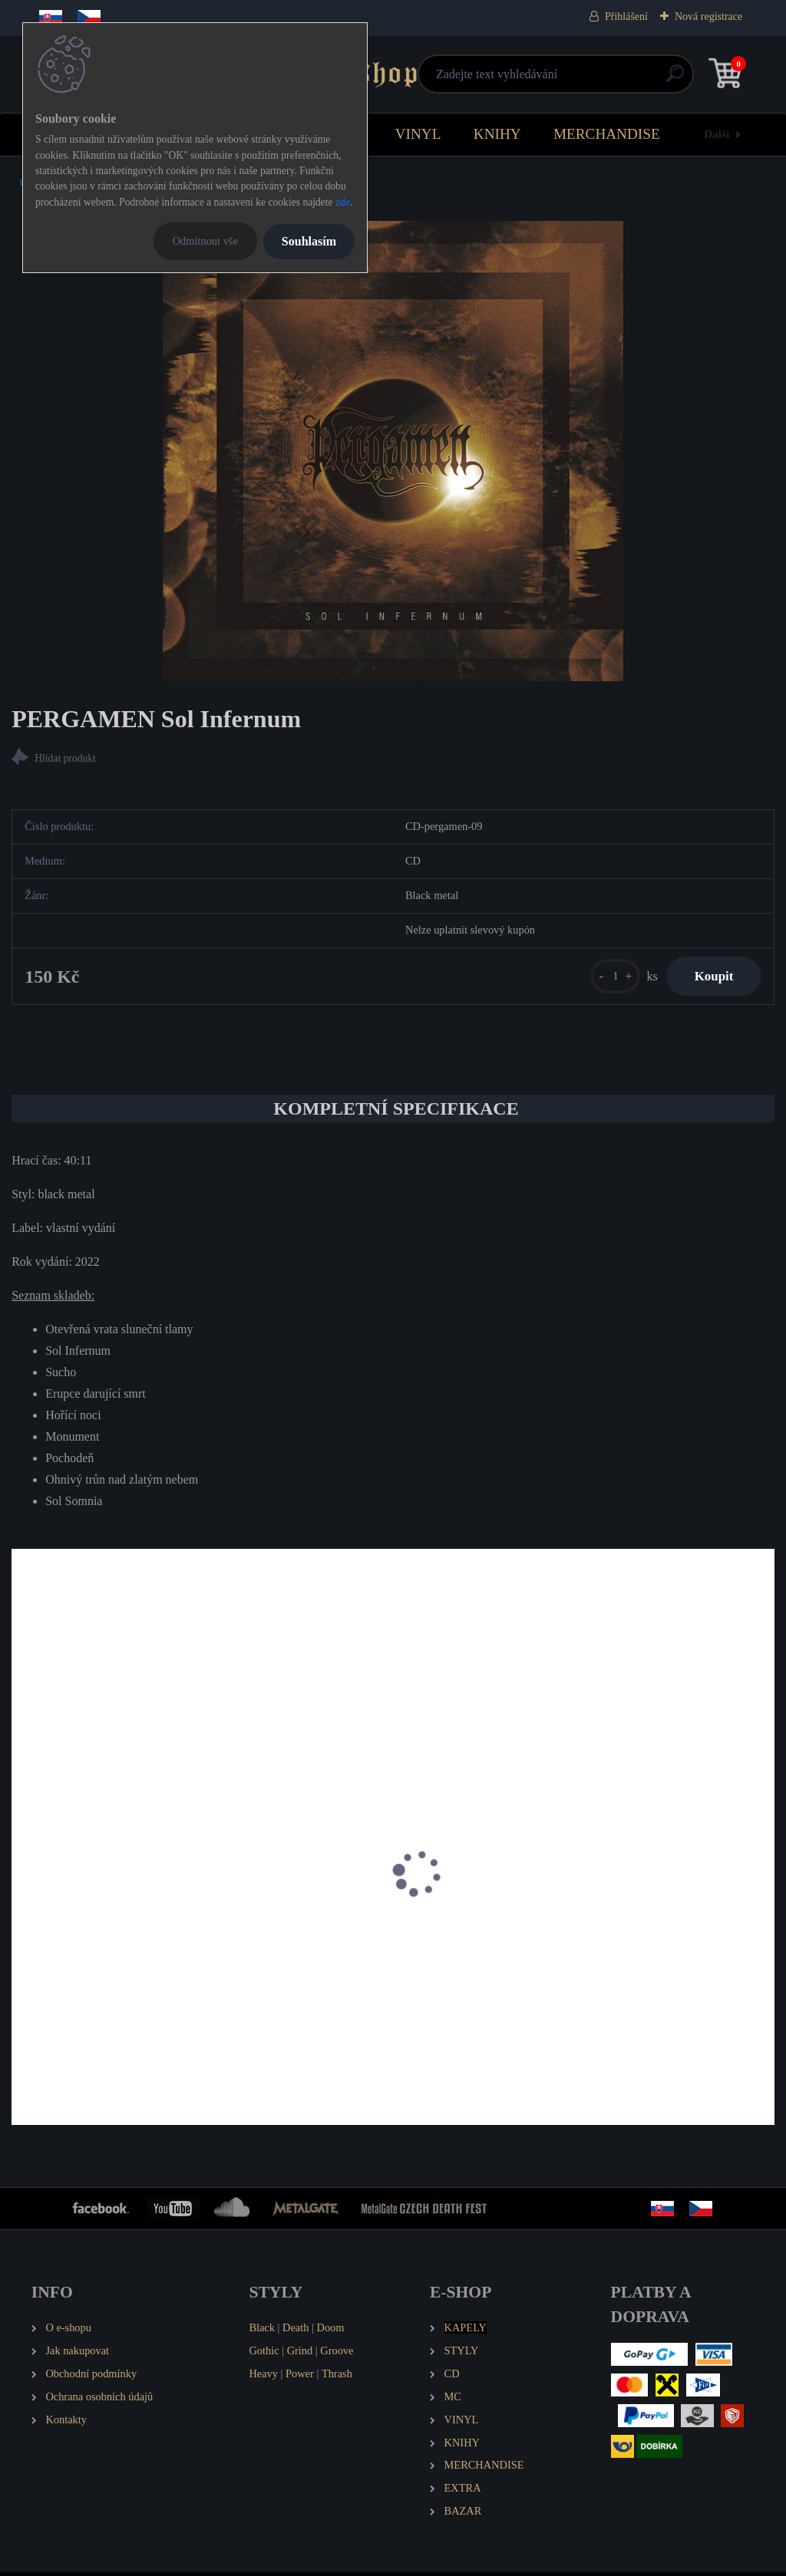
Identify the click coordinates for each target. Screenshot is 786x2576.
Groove (336, 2354)
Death (295, 2331)
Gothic (264, 2354)
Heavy (263, 2377)
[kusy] (608, 977)
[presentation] (22, 1898)
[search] (577, 79)
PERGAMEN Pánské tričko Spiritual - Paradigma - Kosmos (372, 1949)
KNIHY (497, 134)
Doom (330, 2331)
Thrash (337, 2377)
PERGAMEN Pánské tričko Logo (618, 1941)
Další (716, 133)
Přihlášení (626, 16)
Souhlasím (309, 241)
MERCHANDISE (606, 134)
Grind (300, 2354)
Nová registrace (708, 16)
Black (262, 2331)
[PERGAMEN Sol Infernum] (393, 451)
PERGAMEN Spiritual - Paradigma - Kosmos (130, 1941)
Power (300, 2377)
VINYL (418, 134)
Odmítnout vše (205, 241)
